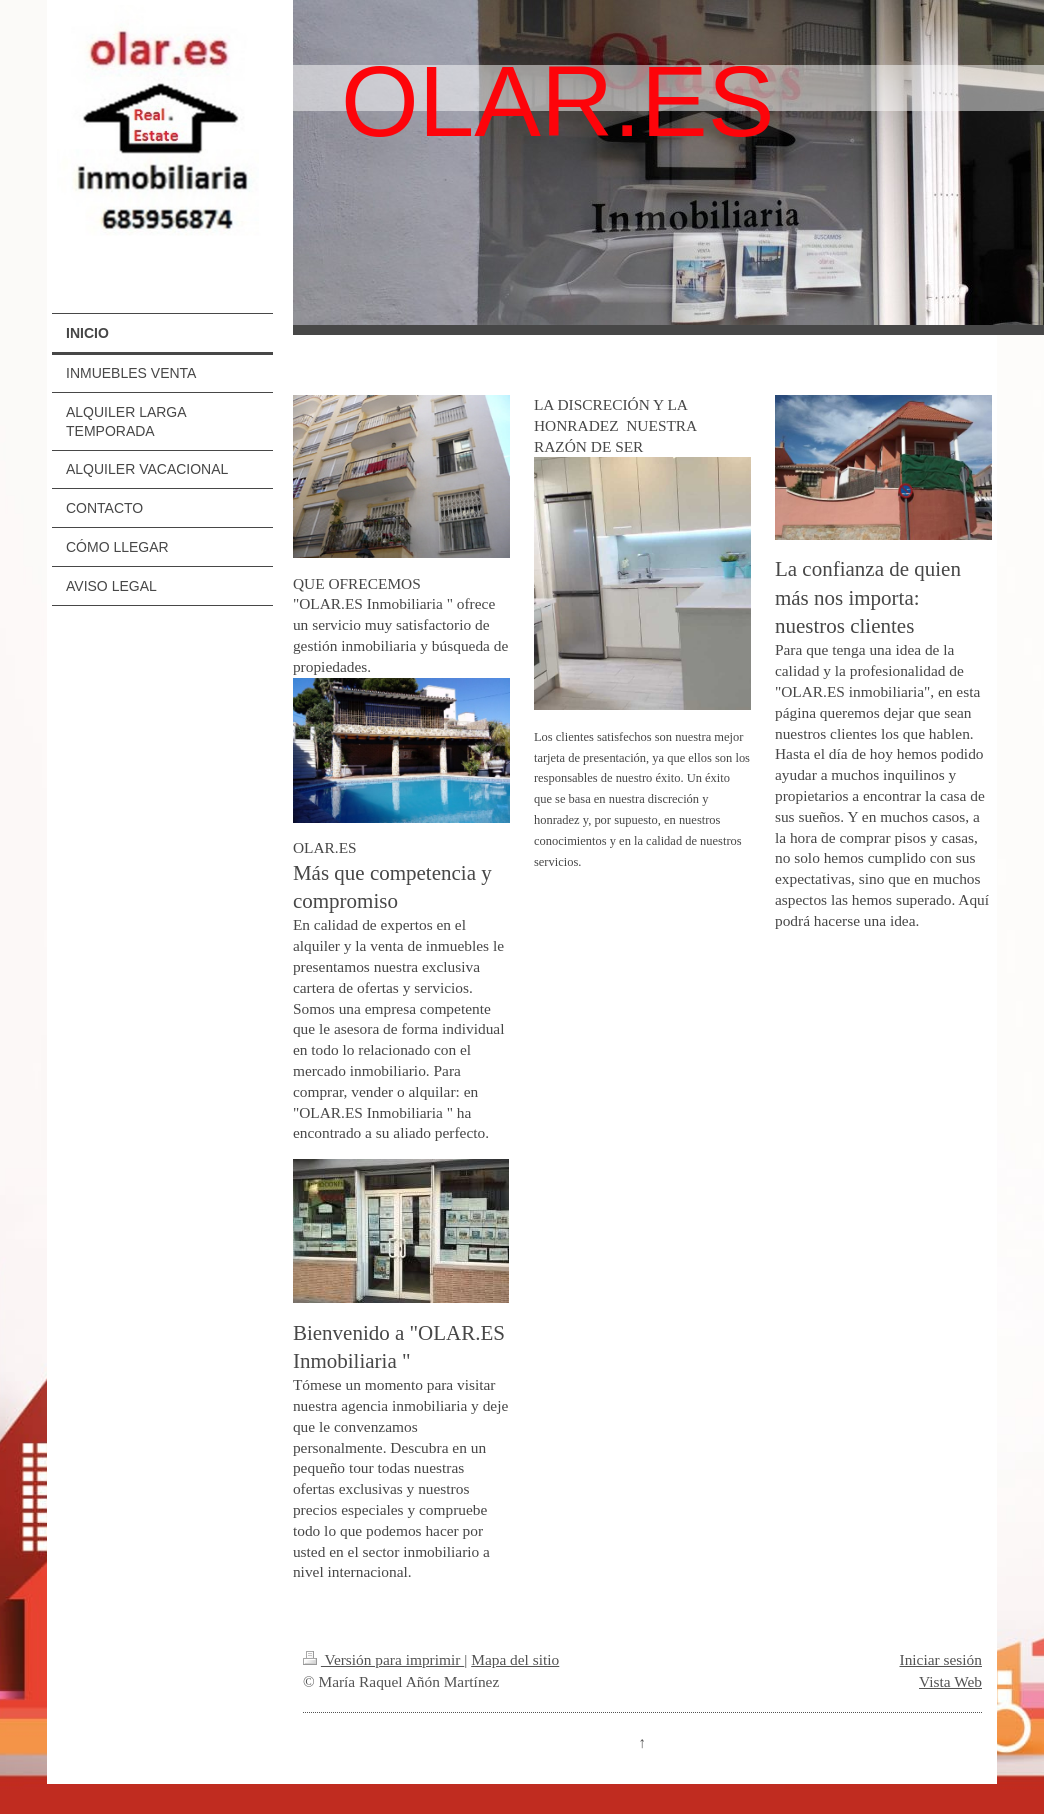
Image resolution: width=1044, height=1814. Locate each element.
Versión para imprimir (383, 1659)
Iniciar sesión (941, 1659)
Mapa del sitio (515, 1659)
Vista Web (950, 1681)
